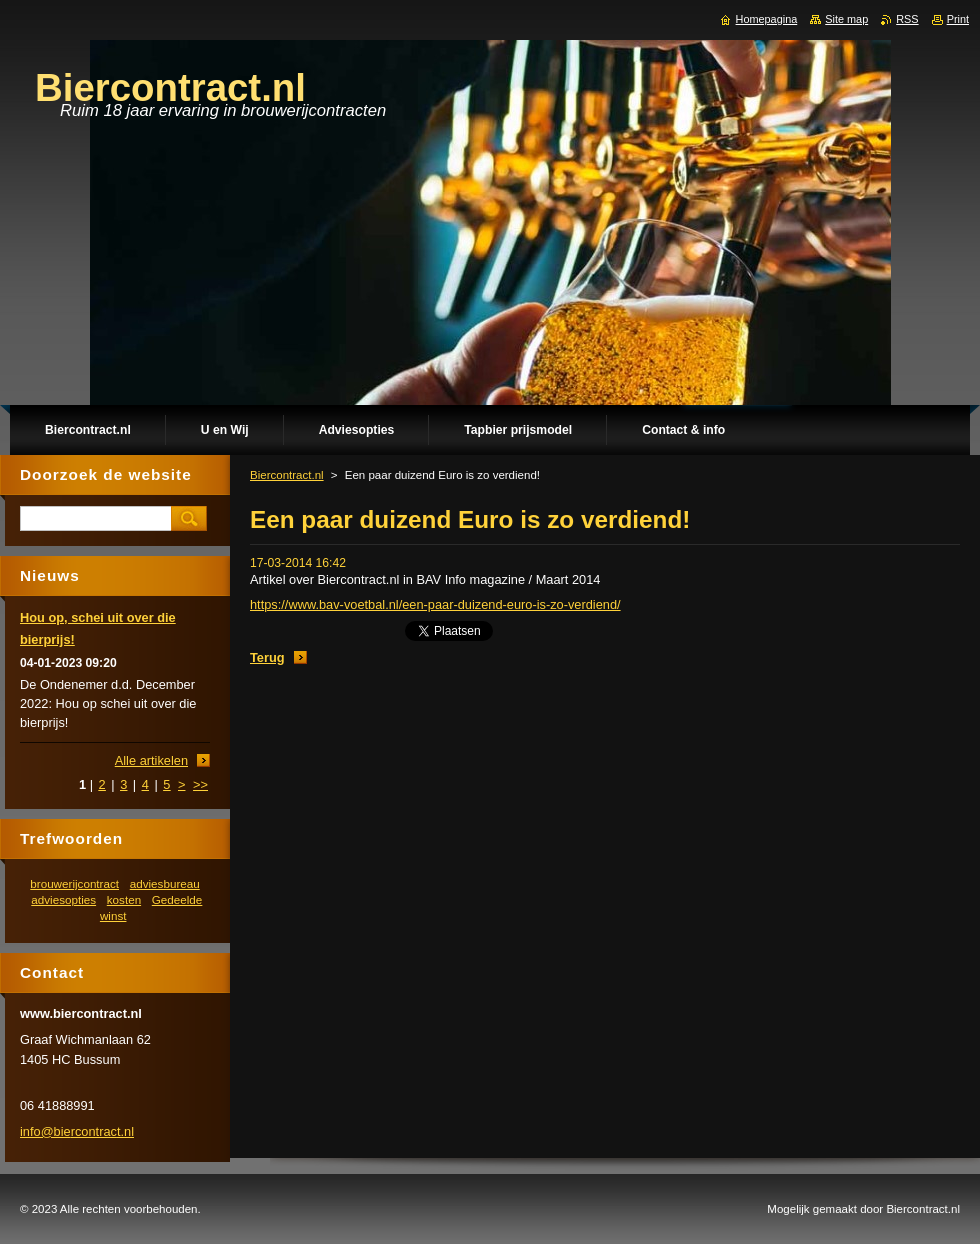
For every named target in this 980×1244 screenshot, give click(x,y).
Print (958, 19)
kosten (124, 899)
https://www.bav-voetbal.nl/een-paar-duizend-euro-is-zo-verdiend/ (435, 604)
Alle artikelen (151, 760)
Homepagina (767, 19)
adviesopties (63, 899)
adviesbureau (165, 883)
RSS (907, 19)
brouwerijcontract (74, 883)
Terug (267, 657)
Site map (846, 19)
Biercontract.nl (287, 475)
